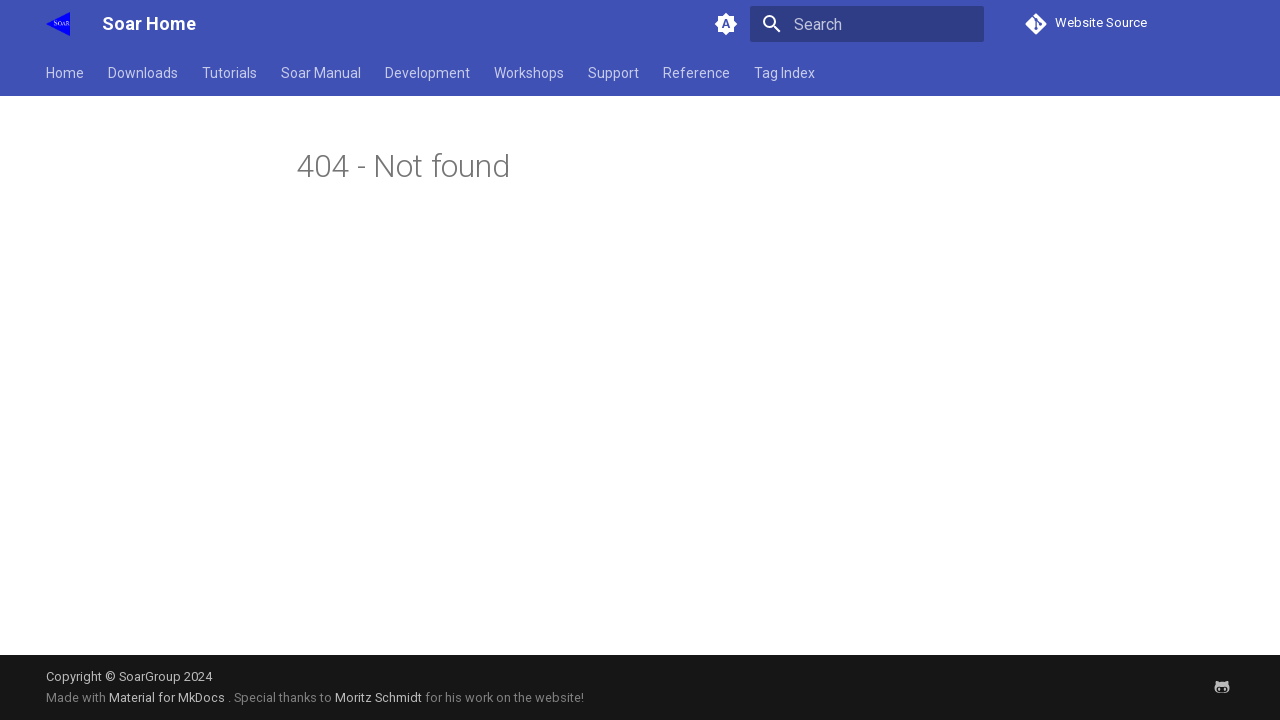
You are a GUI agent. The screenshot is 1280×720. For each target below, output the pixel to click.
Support (613, 73)
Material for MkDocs (168, 697)
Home (65, 73)
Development (427, 73)
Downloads (143, 73)
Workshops (529, 73)
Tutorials (229, 73)
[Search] (867, 24)
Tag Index (784, 73)
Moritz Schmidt (378, 697)
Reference (696, 73)
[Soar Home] (58, 24)
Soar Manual (321, 73)
